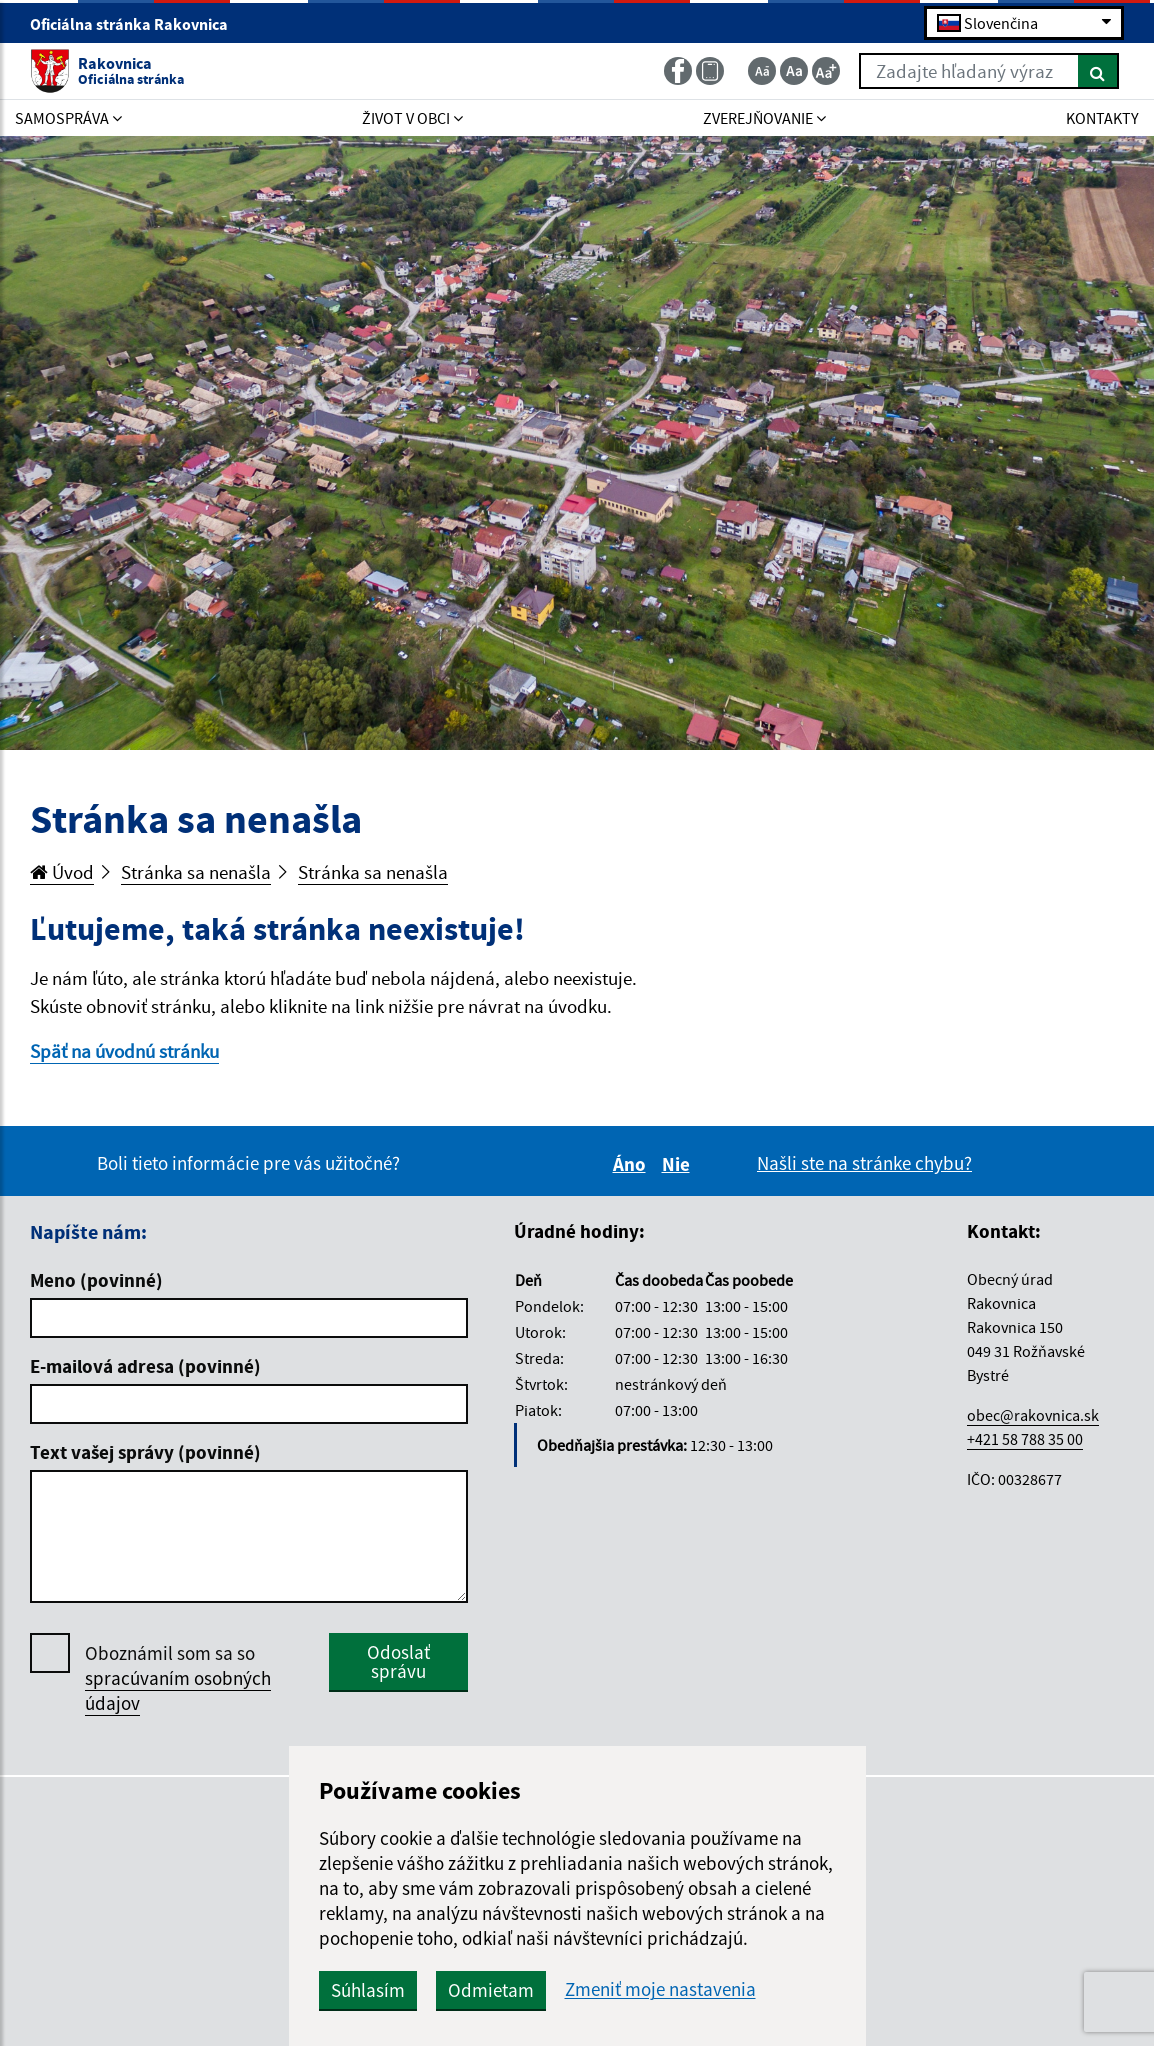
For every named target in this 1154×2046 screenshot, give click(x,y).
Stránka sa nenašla (196, 872)
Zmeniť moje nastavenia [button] (660, 1989)
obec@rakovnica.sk (1033, 1415)
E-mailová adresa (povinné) (145, 1366)
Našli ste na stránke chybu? (864, 1163)
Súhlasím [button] (368, 1990)
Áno (632, 1164)
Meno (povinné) (96, 1280)
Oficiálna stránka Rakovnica (137, 24)
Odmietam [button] (491, 1990)
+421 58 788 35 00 (1025, 1439)
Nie (679, 1164)
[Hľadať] (1098, 71)
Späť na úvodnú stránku (124, 1051)
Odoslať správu (398, 1661)
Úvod (62, 872)
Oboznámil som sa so (178, 1678)
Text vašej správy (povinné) (145, 1452)
